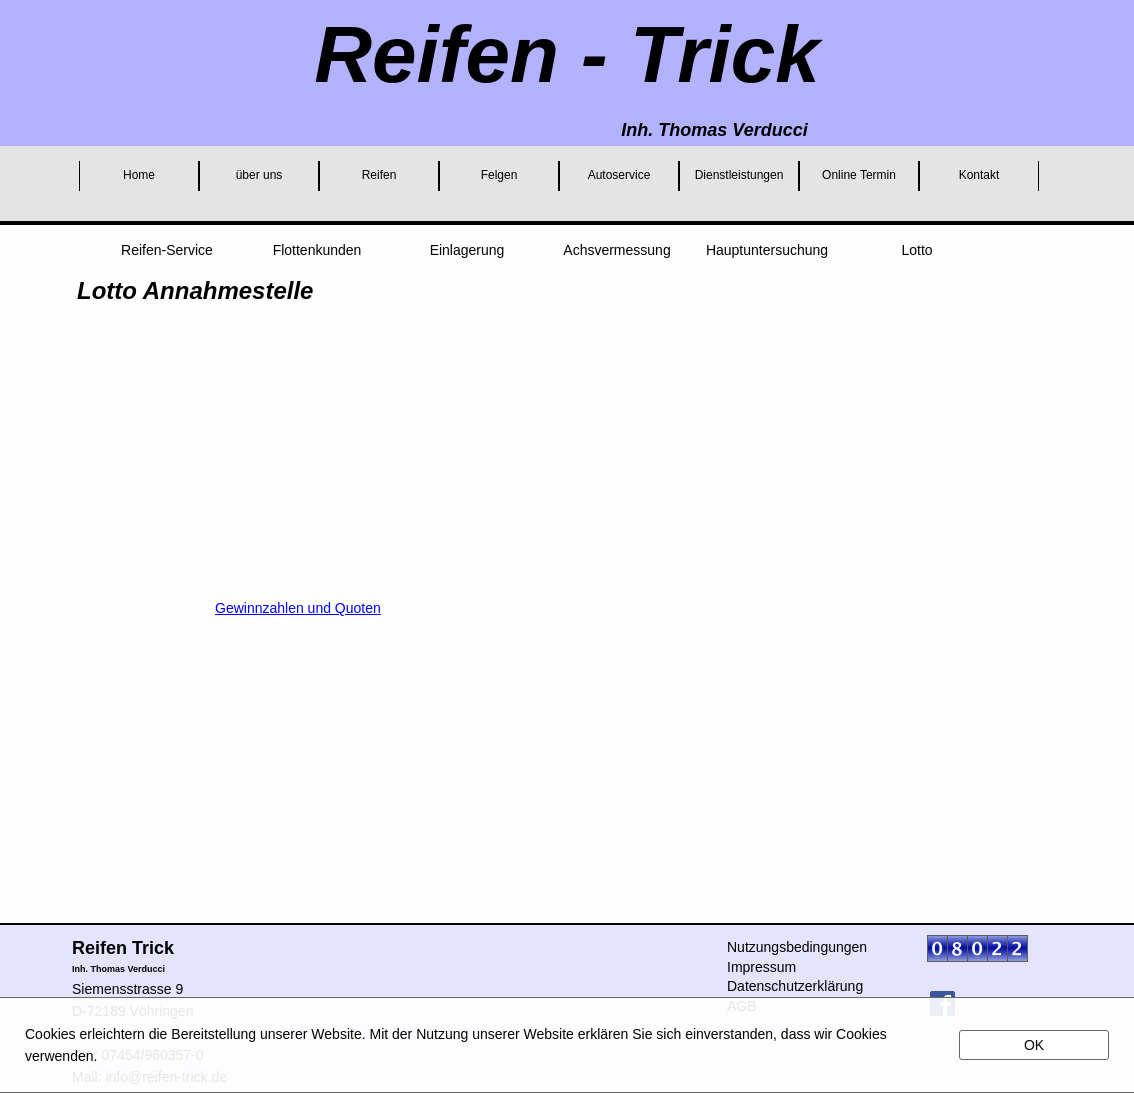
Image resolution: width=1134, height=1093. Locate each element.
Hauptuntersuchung (767, 250)
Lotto (916, 250)
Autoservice (619, 175)
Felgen (499, 175)
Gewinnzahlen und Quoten (298, 608)
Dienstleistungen (739, 175)
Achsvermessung (616, 250)
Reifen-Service (167, 250)
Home (139, 175)
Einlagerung (467, 250)
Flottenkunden (317, 250)
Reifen (379, 175)
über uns (259, 175)
